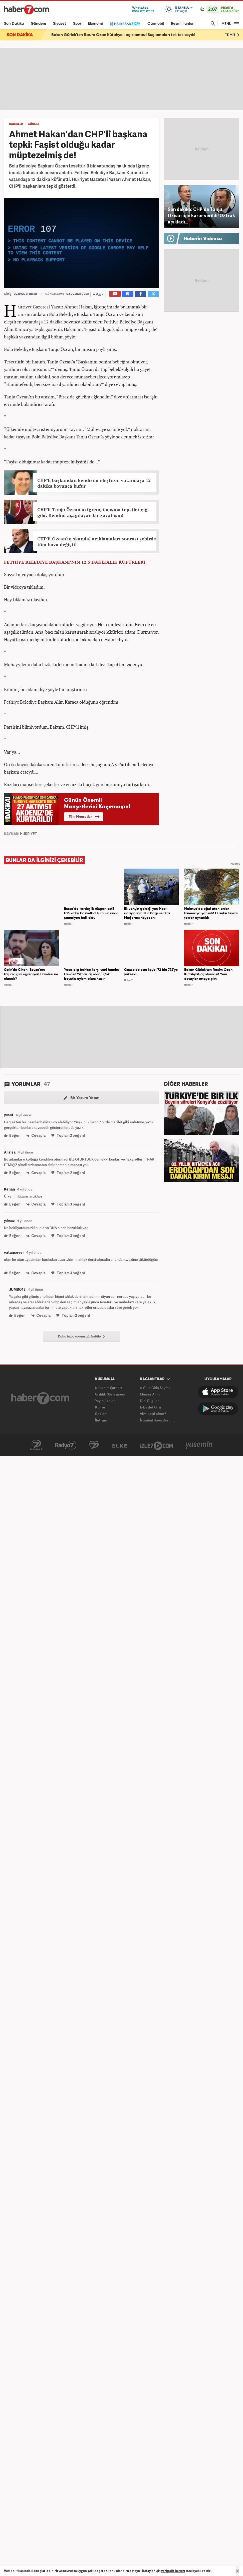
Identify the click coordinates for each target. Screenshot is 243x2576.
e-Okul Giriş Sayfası (155, 1387)
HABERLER (16, 124)
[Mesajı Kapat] (237, 2571)
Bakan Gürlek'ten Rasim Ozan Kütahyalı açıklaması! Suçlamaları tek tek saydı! (123, 35)
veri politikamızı (173, 2571)
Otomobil (155, 23)
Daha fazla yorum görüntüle (81, 1336)
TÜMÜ (232, 35)
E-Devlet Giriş (151, 1407)
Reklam (101, 1413)
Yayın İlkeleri (105, 1400)
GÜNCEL (33, 124)
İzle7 (156, 1445)
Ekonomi (95, 23)
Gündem (38, 23)
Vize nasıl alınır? (153, 1413)
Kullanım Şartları (108, 1387)
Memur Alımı (150, 1394)
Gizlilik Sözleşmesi (110, 1394)
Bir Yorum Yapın (81, 1098)
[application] (81, 243)
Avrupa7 (94, 1445)
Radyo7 (65, 1445)
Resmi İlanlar (182, 23)
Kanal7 (36, 1445)
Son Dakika (14, 23)
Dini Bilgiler (149, 1400)
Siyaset (59, 23)
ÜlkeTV (119, 1445)
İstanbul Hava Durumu (157, 1420)
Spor (77, 23)
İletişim (101, 1420)
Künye (100, 1407)
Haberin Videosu (203, 238)
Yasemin (199, 1445)
